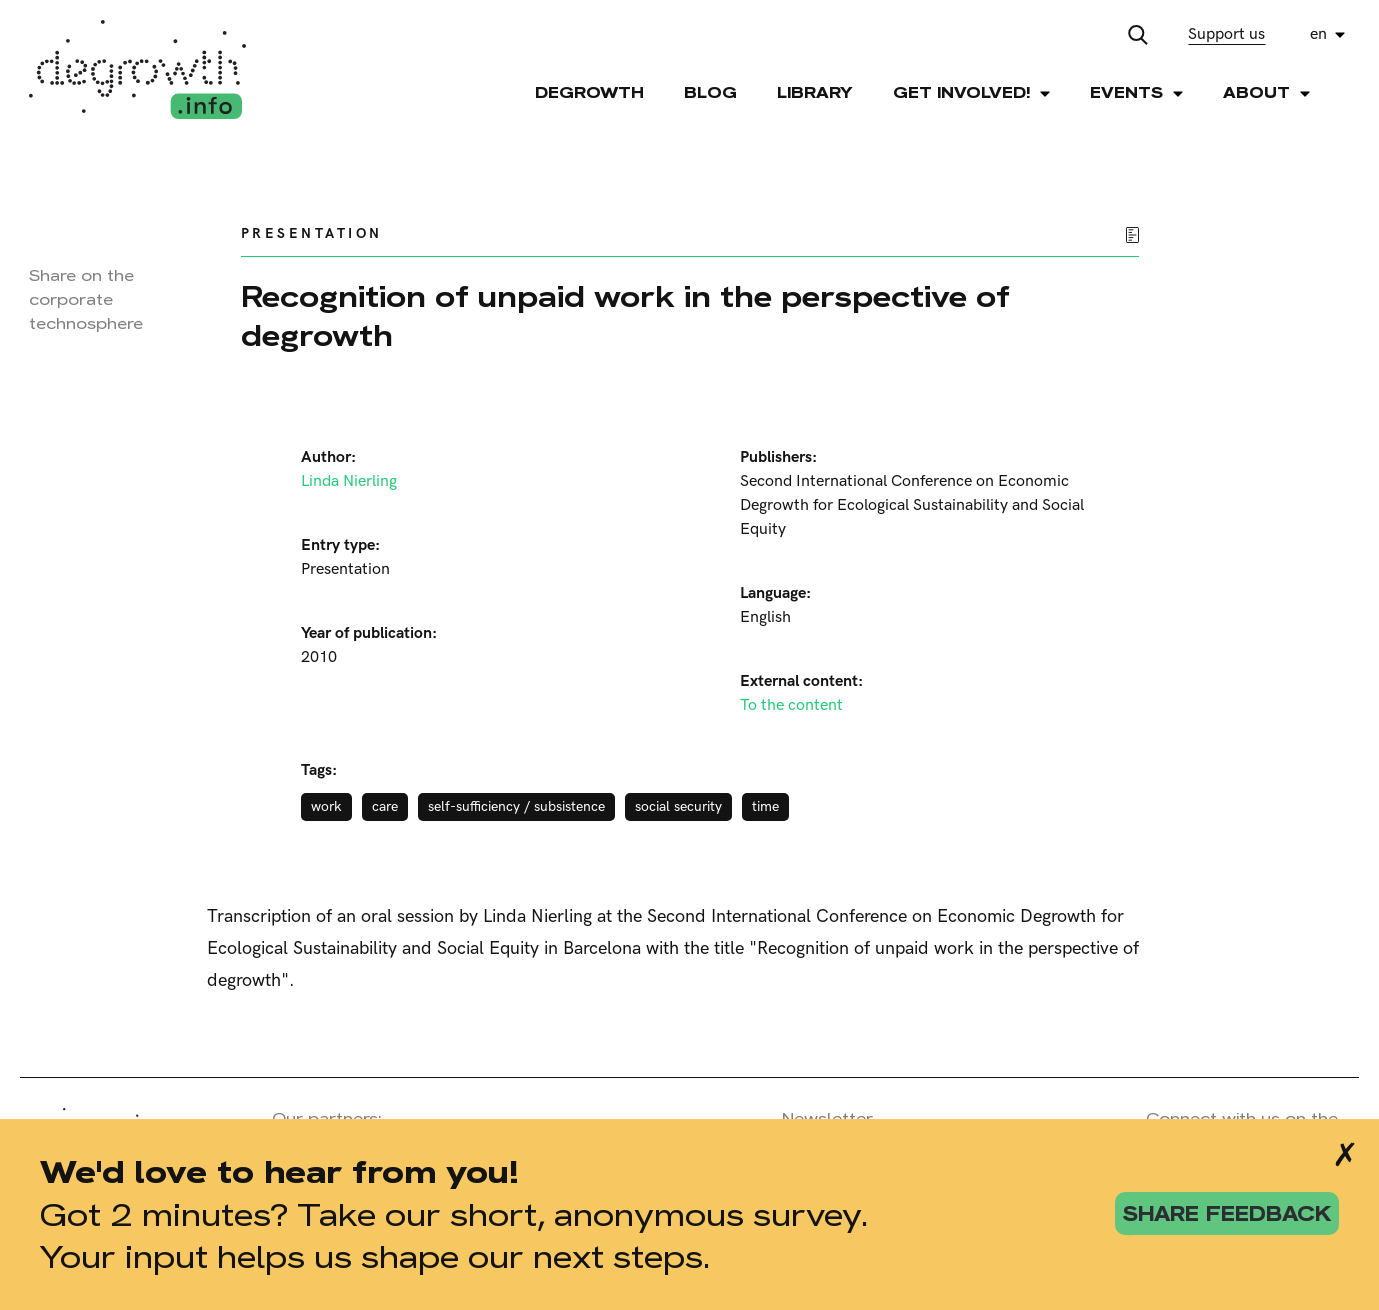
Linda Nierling (349, 481)
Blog (710, 92)
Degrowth (589, 92)
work (326, 806)
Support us (1226, 34)
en (1318, 34)
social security (678, 806)
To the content (791, 705)
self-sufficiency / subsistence (516, 806)
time (765, 806)
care (385, 806)
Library (815, 92)
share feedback (1227, 1213)
